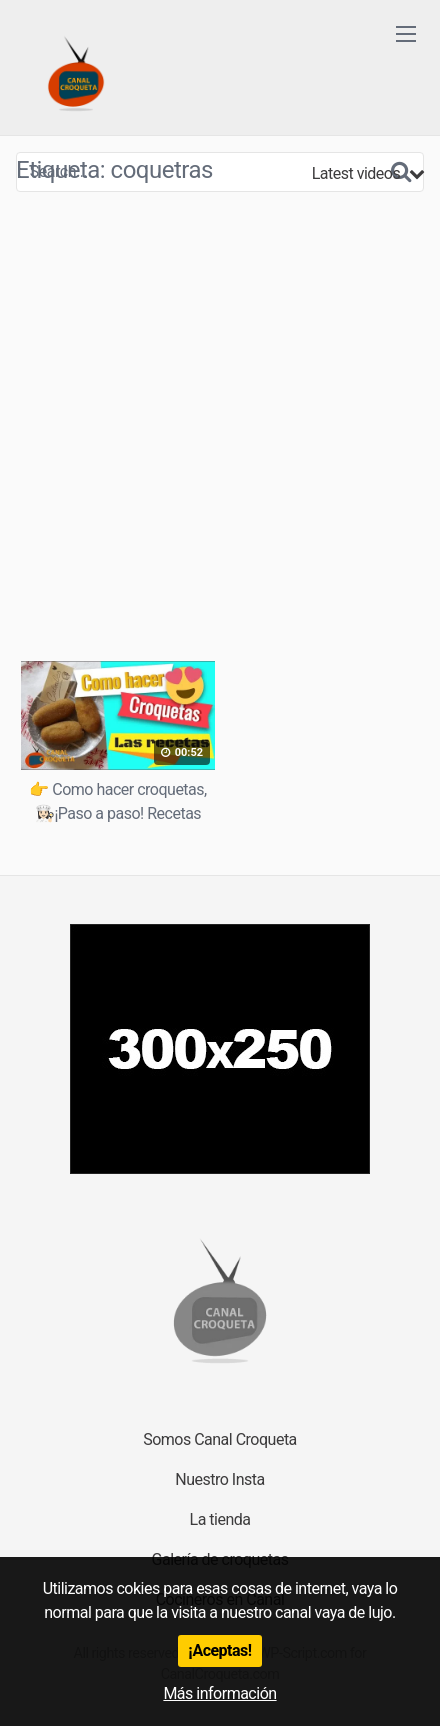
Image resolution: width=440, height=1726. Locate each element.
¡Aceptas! (219, 1650)
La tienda (220, 1519)
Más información (219, 1693)
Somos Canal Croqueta (220, 1439)
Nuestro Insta (219, 1479)
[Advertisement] (220, 426)
